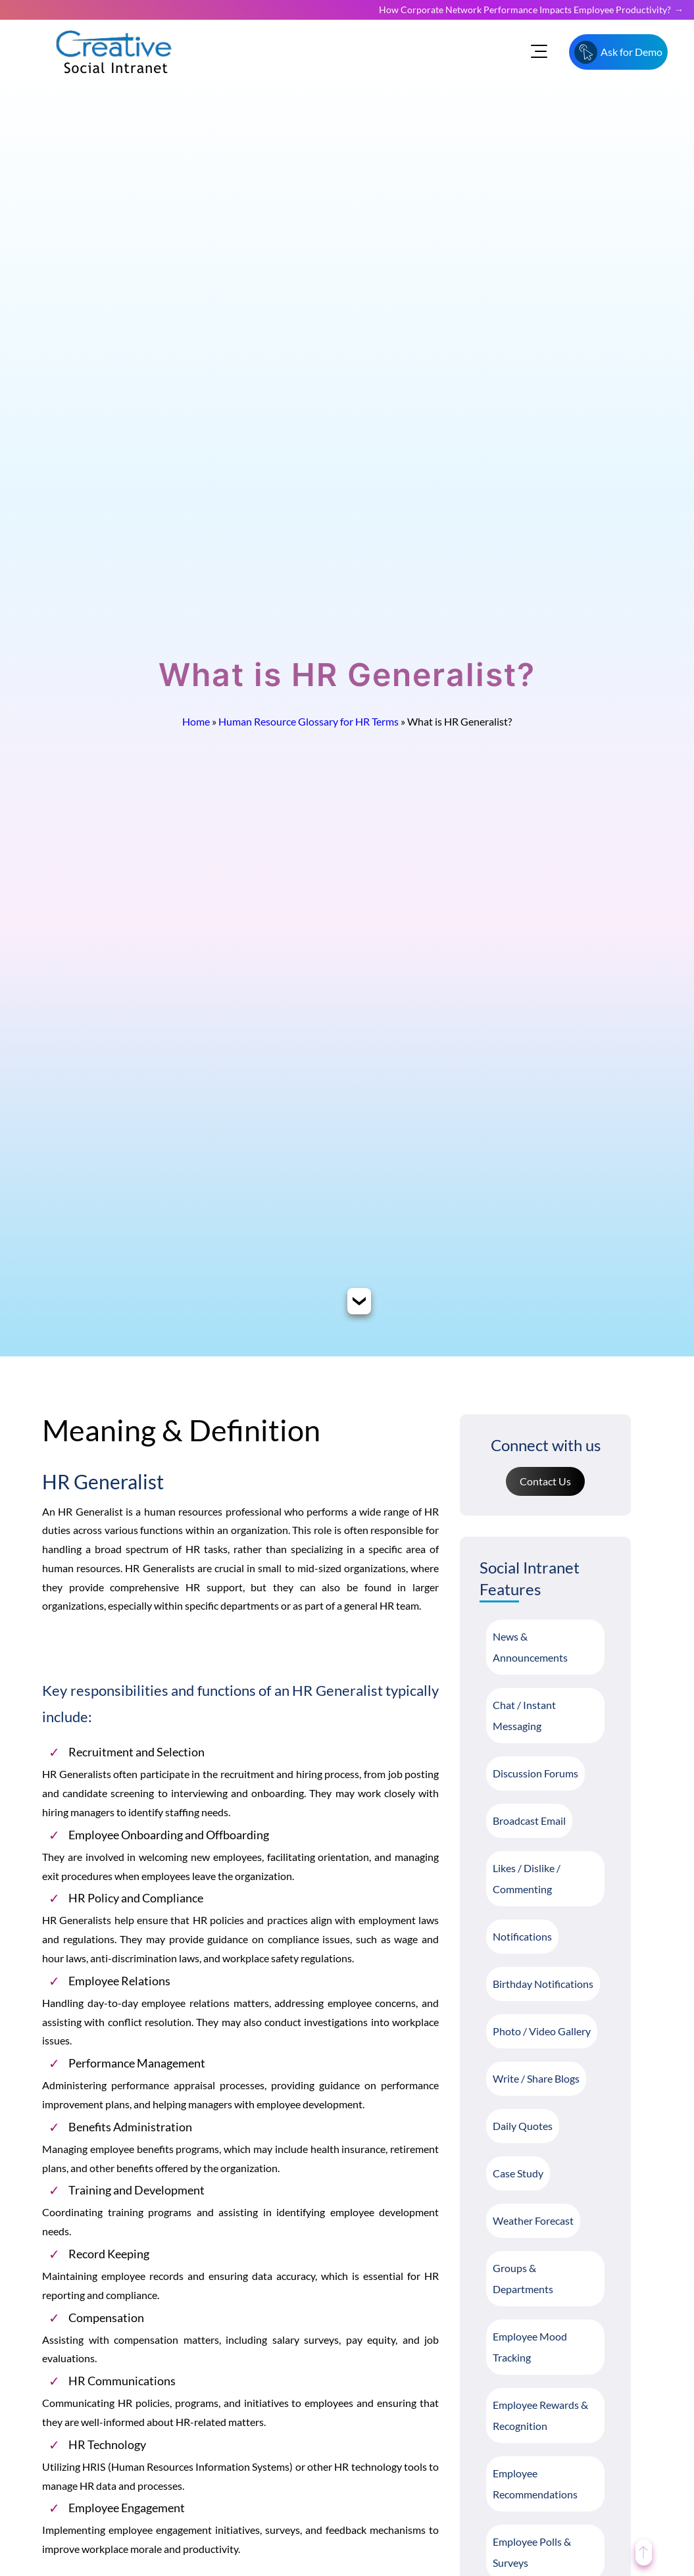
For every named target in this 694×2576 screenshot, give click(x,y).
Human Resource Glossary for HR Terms (308, 721)
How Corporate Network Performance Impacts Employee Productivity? (525, 9)
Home (196, 721)
